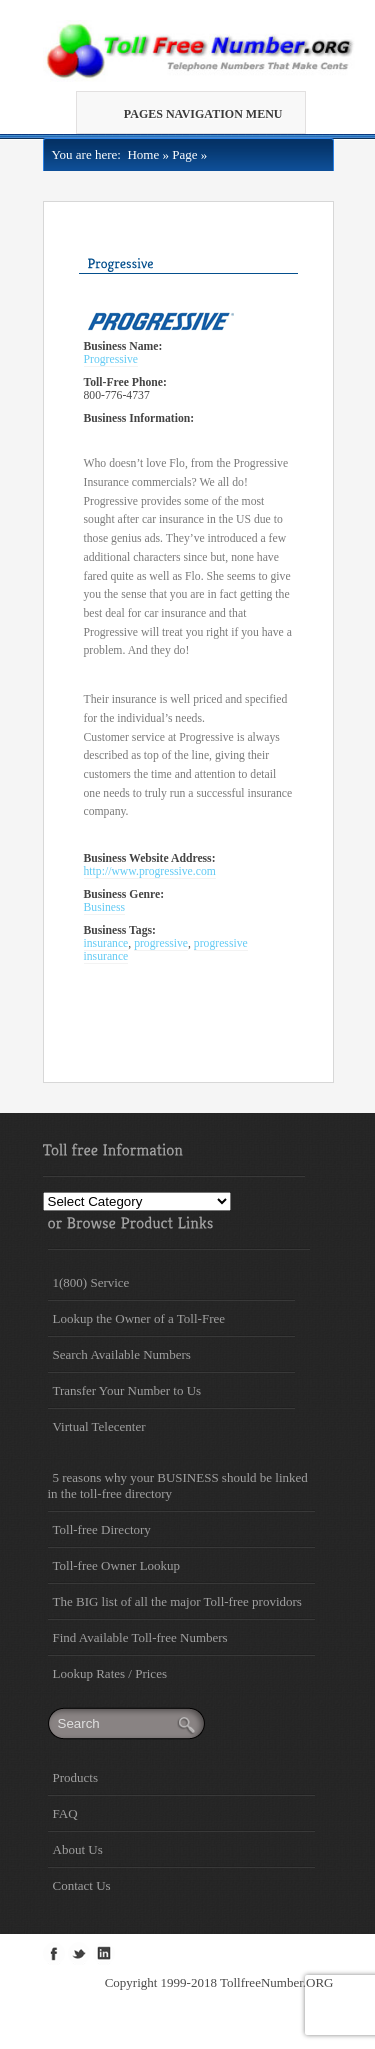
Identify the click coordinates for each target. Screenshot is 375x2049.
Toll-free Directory (102, 1529)
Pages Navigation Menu (196, 114)
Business (105, 907)
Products (76, 1777)
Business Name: (123, 346)
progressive (161, 943)
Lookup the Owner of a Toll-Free (139, 1318)
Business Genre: (124, 894)
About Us (78, 1849)
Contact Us (82, 1885)
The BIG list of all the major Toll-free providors (177, 1601)
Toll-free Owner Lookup (117, 1565)
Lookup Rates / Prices (110, 1673)
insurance (106, 943)
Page (184, 154)
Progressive (111, 359)
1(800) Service (91, 1282)
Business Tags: (120, 930)
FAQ (65, 1813)
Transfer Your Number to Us (127, 1390)
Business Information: (139, 418)
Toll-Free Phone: (125, 382)
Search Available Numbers (122, 1354)
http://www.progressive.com (150, 871)
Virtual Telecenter (99, 1426)
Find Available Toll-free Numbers (140, 1637)
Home (140, 154)
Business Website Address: (150, 858)
